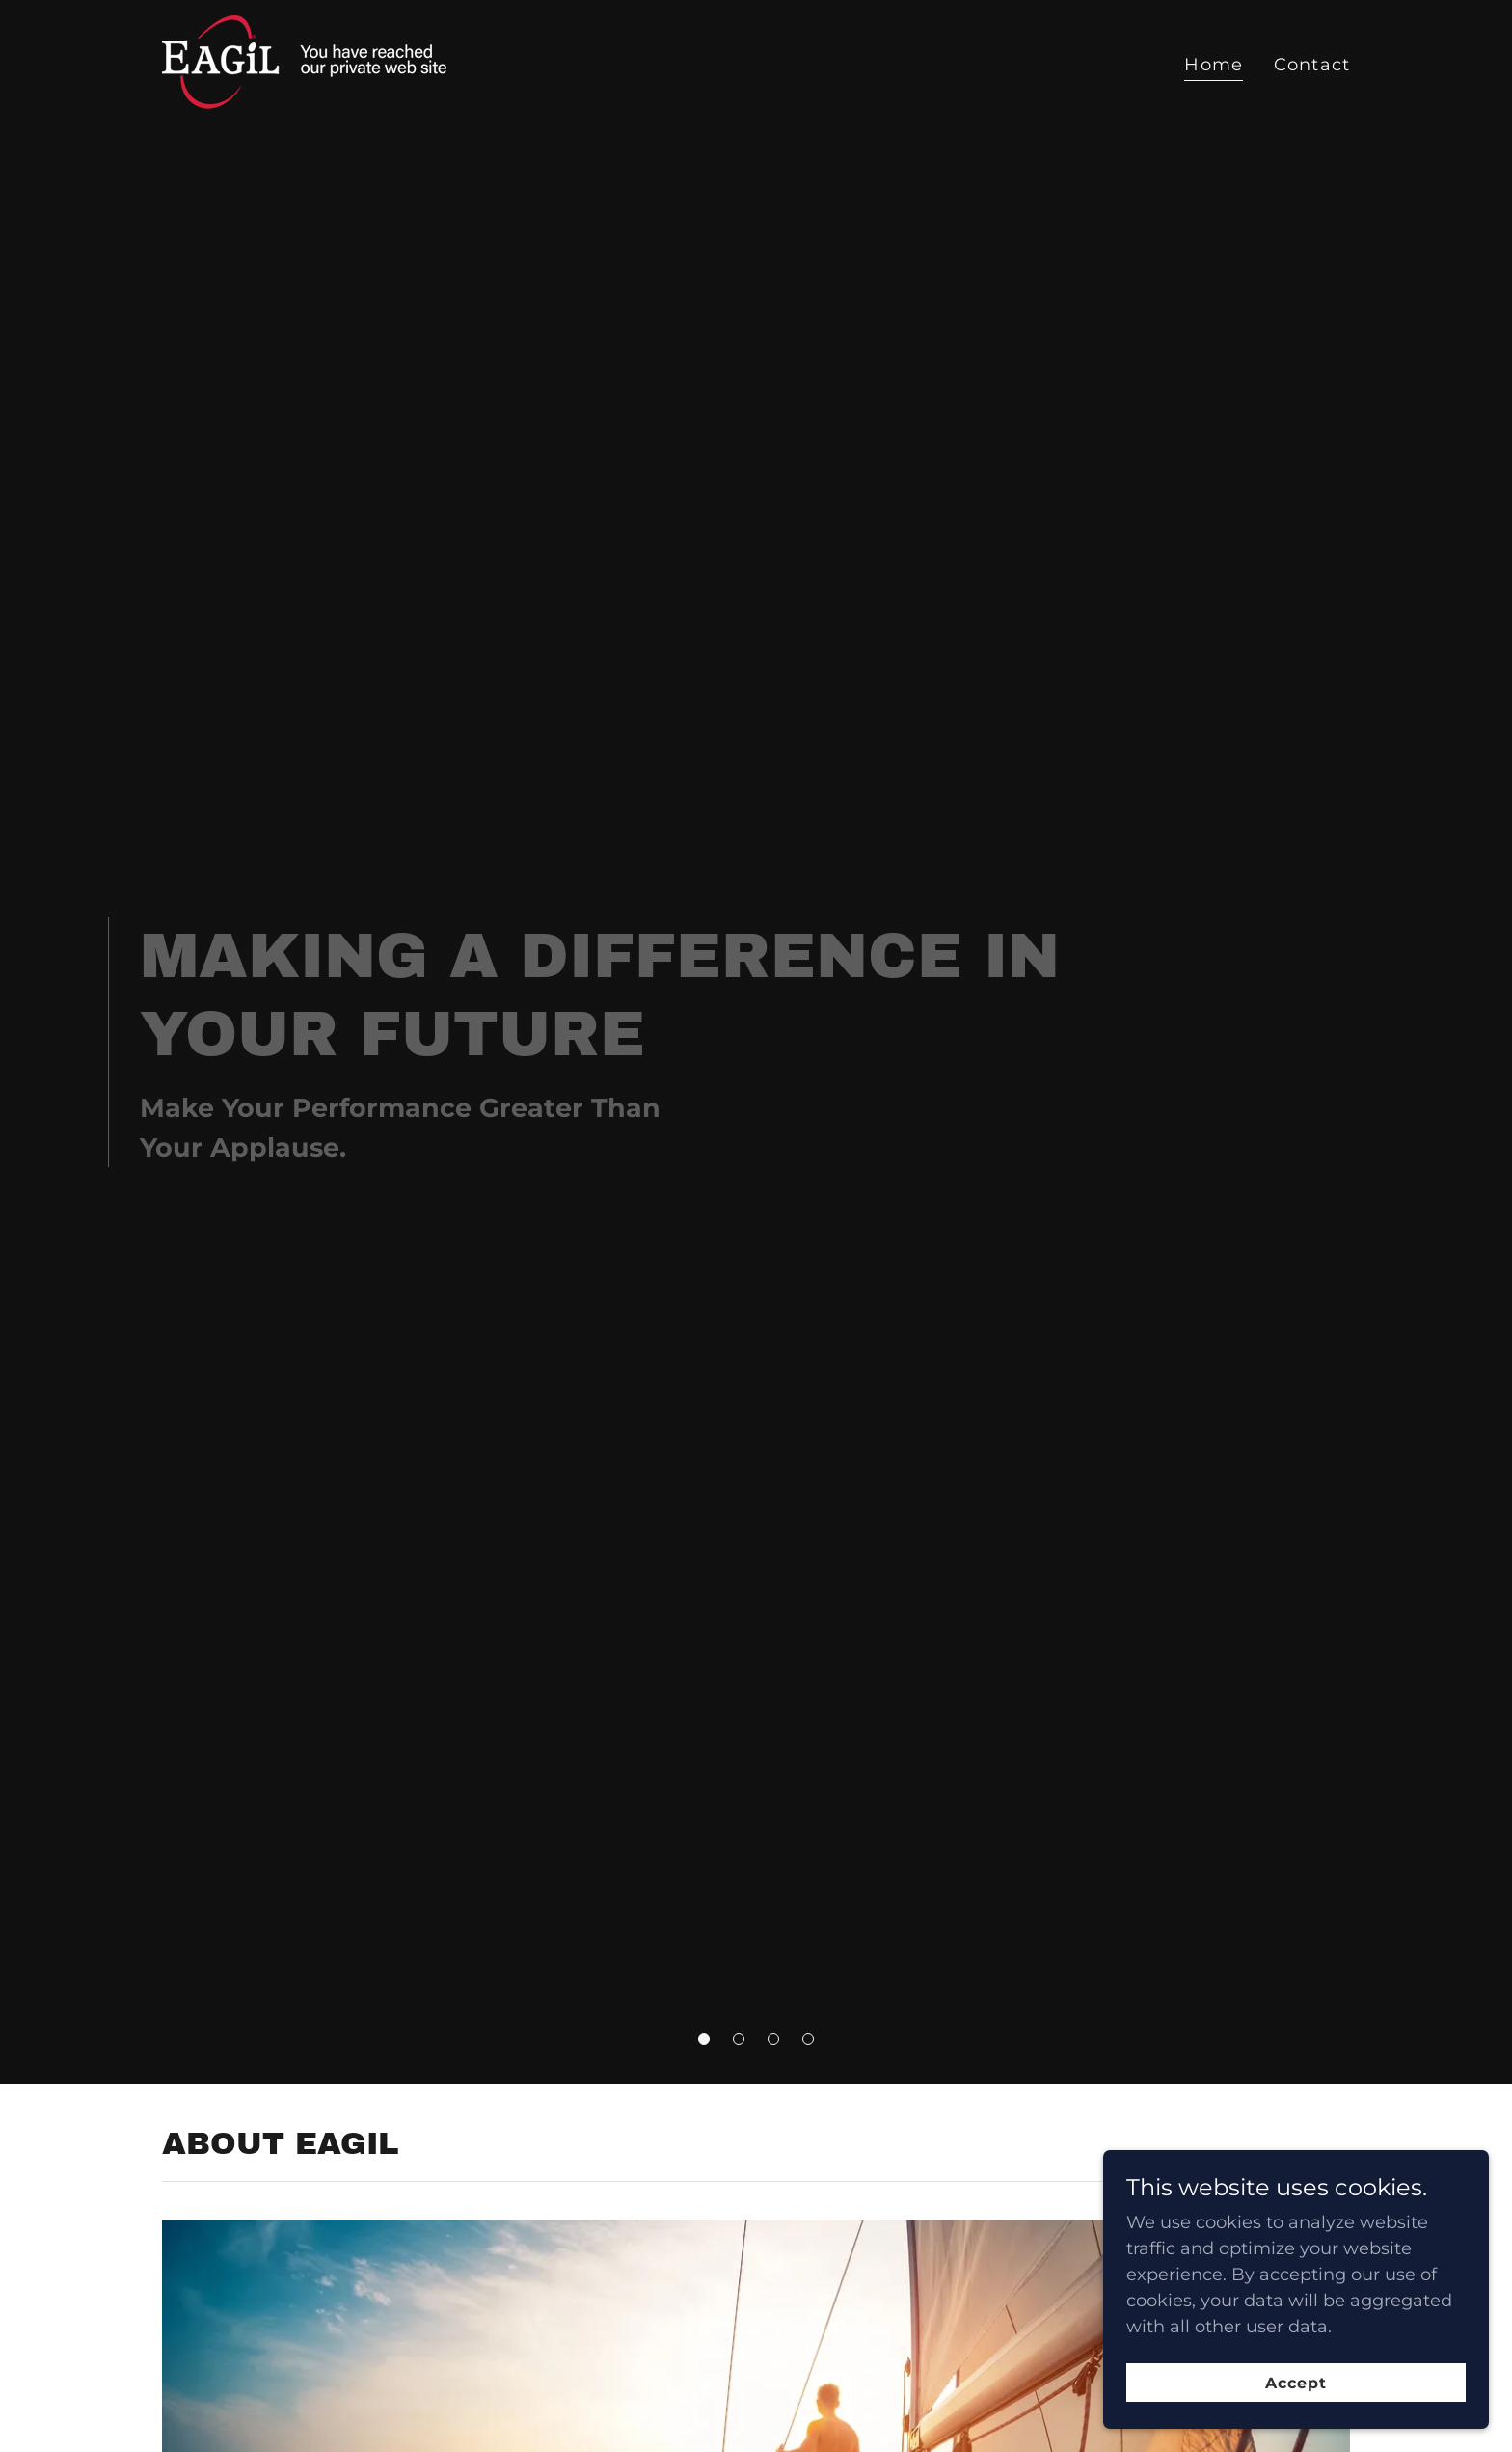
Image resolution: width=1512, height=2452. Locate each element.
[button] (704, 2039)
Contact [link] (1312, 64)
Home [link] (1213, 64)
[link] (320, 60)
